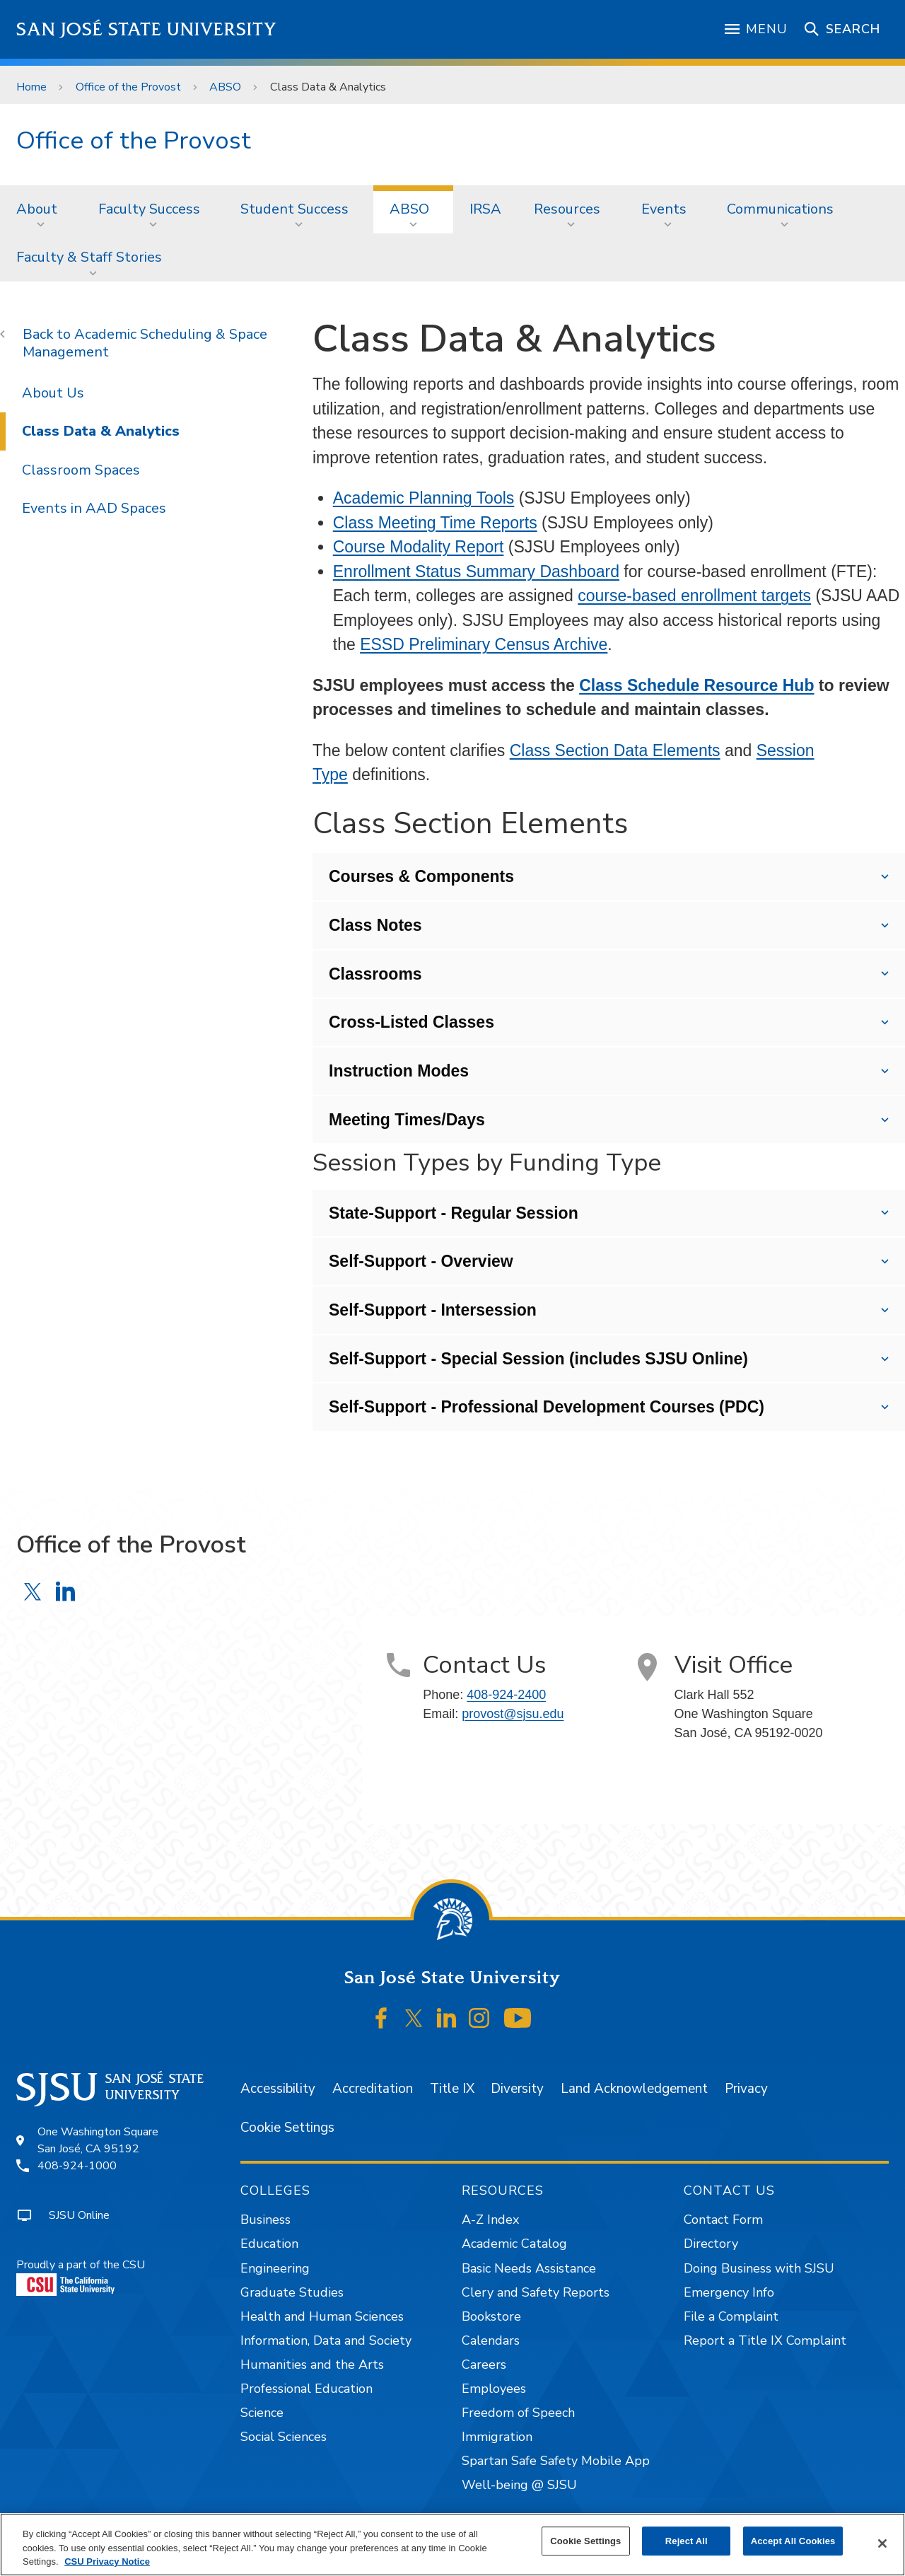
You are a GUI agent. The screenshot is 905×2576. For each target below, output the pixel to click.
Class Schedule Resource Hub (696, 685)
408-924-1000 (77, 2166)
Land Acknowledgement (634, 2088)
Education (269, 2243)
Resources (567, 209)
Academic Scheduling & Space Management (145, 343)
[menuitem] (41, 209)
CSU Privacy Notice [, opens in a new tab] (107, 2561)
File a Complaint (731, 2316)
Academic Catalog (514, 2243)
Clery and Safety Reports (535, 2292)
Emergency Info (729, 2292)
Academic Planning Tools (424, 498)
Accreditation (372, 2088)
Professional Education (306, 2388)
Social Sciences (283, 2436)
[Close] (882, 2543)
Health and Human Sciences (322, 2316)
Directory (711, 2243)
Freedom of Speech (518, 2412)
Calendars (491, 2340)
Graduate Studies (292, 2292)
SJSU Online (79, 2215)
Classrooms (375, 974)
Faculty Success (149, 209)
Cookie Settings (287, 2127)
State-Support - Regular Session (453, 1213)
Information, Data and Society (325, 2340)
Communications (780, 209)
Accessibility (277, 2088)
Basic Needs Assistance (529, 2268)
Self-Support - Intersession (433, 1310)
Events (664, 209)
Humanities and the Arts (312, 2364)
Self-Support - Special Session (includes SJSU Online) (538, 1359)
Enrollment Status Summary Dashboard (476, 571)
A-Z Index (490, 2219)
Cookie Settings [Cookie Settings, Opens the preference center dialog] (585, 2541)
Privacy (746, 2088)
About (36, 209)
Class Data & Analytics (328, 87)
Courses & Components (421, 876)
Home (31, 87)
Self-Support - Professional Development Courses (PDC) (546, 1407)
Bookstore (491, 2316)
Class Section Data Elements (615, 750)
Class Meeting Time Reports (435, 523)
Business (265, 2219)
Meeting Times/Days (407, 1119)
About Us (53, 392)
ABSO (225, 87)
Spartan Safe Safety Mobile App (556, 2460)
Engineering (275, 2268)
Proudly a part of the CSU (80, 2276)
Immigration (497, 2436)
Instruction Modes (399, 1071)
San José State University (146, 29)
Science (262, 2412)
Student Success (294, 209)
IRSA (485, 209)
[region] (452, 2544)
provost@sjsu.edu (513, 1714)
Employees (494, 2388)
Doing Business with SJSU (759, 2268)
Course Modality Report (418, 547)
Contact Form (723, 2219)
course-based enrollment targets (694, 595)
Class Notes (375, 925)
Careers (484, 2364)
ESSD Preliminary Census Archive (483, 644)
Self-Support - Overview (421, 1261)
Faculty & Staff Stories (89, 257)
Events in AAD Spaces (94, 508)
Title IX (452, 2088)
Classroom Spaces (81, 470)
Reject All (686, 2541)
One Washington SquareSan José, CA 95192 (97, 2140)
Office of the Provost (128, 87)
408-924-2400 (506, 1695)
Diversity (517, 2088)
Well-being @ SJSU (519, 2484)
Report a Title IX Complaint (765, 2340)
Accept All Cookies (793, 2541)
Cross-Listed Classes (411, 1022)
